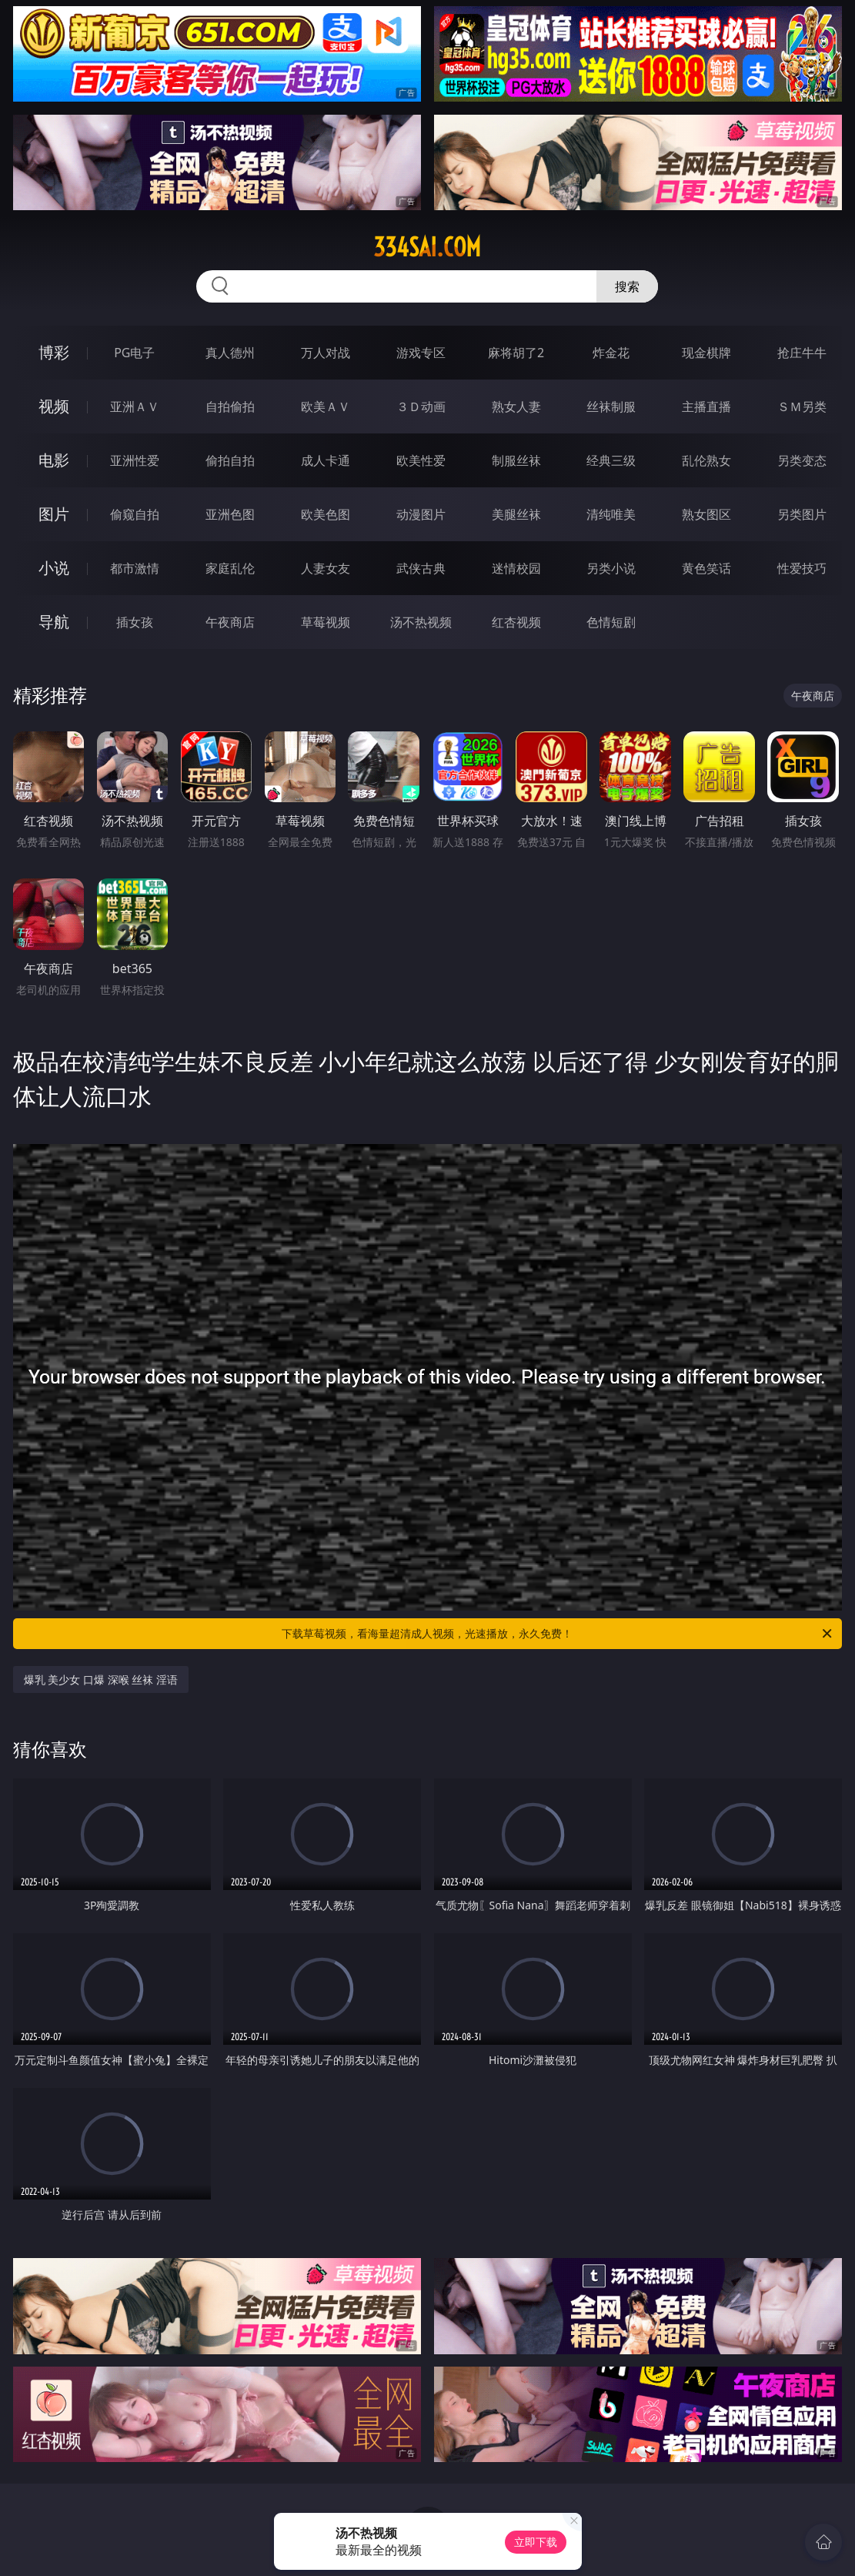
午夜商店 (230, 622)
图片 (53, 513)
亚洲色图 (230, 514)
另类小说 (611, 568)
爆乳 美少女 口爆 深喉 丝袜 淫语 (101, 1679)
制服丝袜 (516, 460)
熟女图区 (706, 514)
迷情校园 (516, 568)
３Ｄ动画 (421, 406)
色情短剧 (611, 622)
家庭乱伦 (230, 568)
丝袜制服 (611, 406)
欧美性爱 (421, 460)
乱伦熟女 (706, 460)
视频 (53, 406)
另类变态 (802, 460)
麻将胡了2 (516, 352)
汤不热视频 (421, 622)
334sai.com (427, 247)
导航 (53, 621)
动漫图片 (421, 514)
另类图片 (802, 514)
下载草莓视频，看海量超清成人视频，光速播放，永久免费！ (558, 1633)
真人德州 (230, 352)
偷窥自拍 (134, 514)
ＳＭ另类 (802, 406)
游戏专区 (421, 352)
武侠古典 (421, 568)
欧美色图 (325, 514)
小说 (53, 567)
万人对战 (325, 352)
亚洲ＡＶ (134, 406)
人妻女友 (325, 568)
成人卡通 (325, 460)
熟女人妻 (516, 406)
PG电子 (134, 352)
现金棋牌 (706, 352)
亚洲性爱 (134, 460)
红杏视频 (516, 622)
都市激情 (134, 568)
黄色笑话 (706, 568)
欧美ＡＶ (325, 406)
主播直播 (706, 406)
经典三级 (611, 460)
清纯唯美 (611, 514)
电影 (53, 460)
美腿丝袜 (516, 514)
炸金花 (611, 352)
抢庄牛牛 (802, 352)
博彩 (53, 352)
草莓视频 (325, 622)
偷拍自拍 (230, 460)
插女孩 (134, 622)
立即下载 (535, 2541)
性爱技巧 (802, 568)
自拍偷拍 (230, 406)
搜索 (627, 286)
